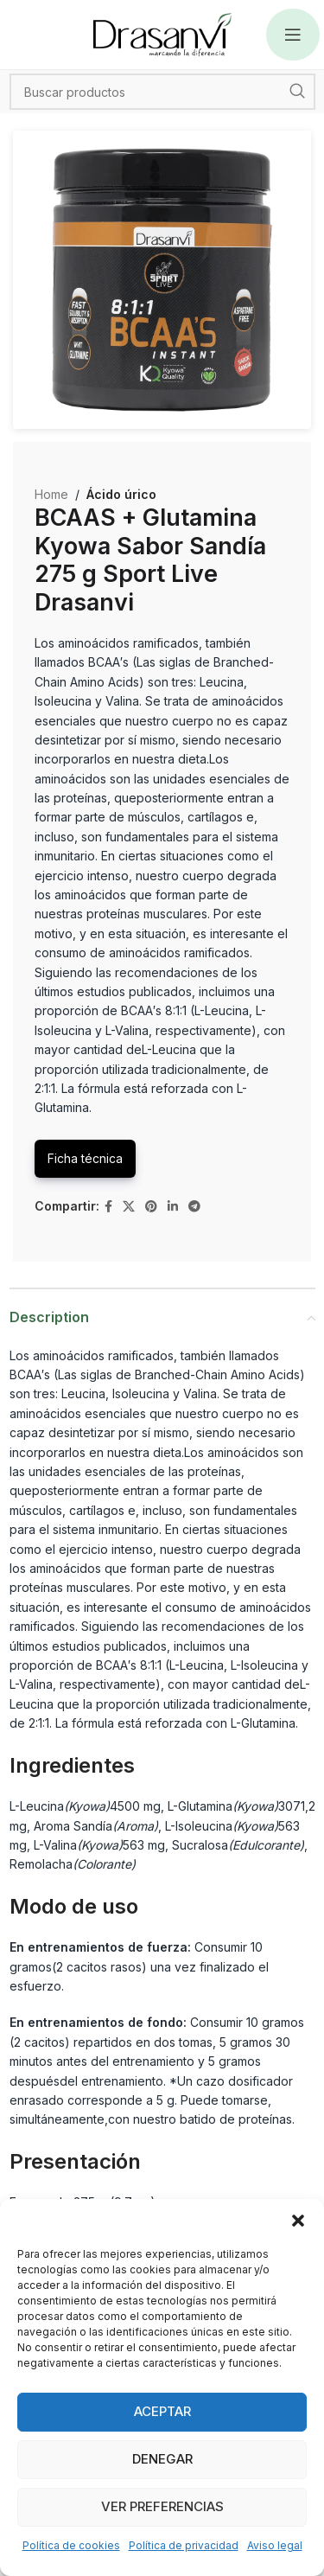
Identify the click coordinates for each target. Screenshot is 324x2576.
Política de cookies (71, 2545)
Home (51, 494)
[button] (298, 2220)
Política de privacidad (183, 2545)
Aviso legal (274, 2545)
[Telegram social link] (194, 1206)
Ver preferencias (162, 2506)
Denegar (162, 2459)
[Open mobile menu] (293, 34)
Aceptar (162, 2411)
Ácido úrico (121, 494)
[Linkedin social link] (172, 1206)
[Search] (162, 92)
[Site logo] (162, 33)
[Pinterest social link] (151, 1206)
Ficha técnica (85, 1158)
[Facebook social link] (108, 1206)
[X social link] (129, 1206)
